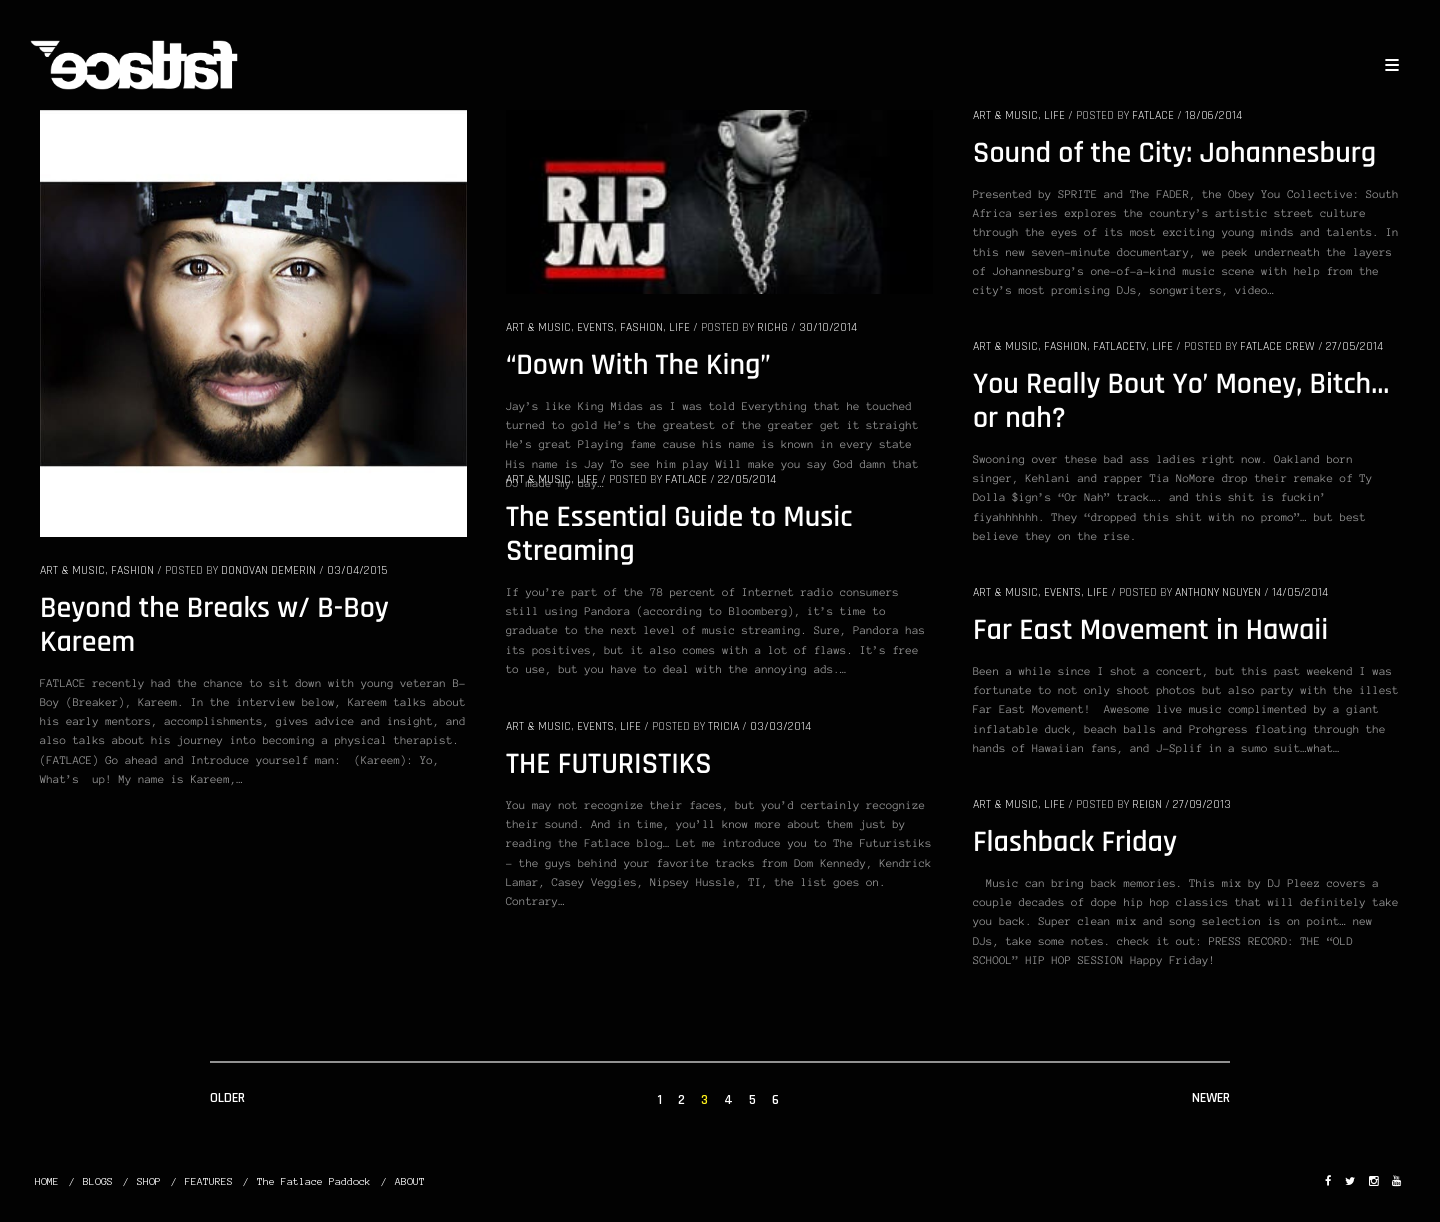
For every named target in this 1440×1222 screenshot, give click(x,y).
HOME (47, 1181)
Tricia (723, 726)
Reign (1147, 804)
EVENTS (595, 327)
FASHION (132, 570)
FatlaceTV (1119, 346)
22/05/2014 (747, 479)
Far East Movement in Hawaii (1150, 631)
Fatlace (1153, 115)
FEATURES (209, 1181)
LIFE (679, 327)
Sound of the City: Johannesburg (1174, 154)
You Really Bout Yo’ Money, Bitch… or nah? (1181, 402)
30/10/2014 (828, 327)
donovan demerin (268, 570)
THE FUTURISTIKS (609, 765)
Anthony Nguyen (1218, 592)
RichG (772, 327)
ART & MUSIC (72, 570)
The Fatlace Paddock (314, 1181)
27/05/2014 (1354, 346)
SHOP (149, 1181)
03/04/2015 (357, 570)
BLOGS (98, 1181)
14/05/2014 (1300, 592)
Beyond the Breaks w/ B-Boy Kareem (214, 626)
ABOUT (410, 1181)
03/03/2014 (780, 726)
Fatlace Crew (1277, 346)
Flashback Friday (1075, 843)
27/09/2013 (1202, 804)
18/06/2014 (1213, 115)
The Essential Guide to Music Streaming (679, 535)
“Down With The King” (638, 366)
